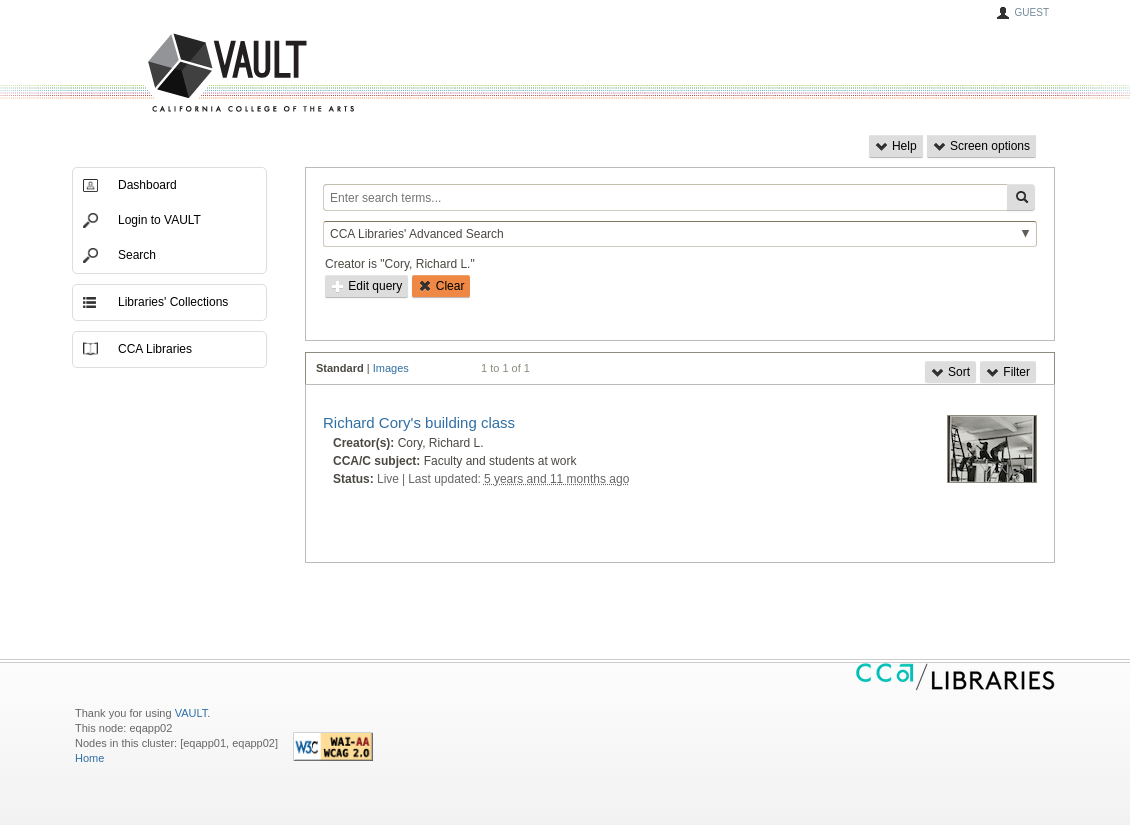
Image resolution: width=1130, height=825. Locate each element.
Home (89, 758)
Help (896, 146)
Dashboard (147, 185)
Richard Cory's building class (419, 422)
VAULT (175, 73)
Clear (441, 286)
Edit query (366, 286)
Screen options (981, 146)
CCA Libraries (155, 349)
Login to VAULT (159, 220)
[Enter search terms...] (665, 197)
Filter (1008, 372)
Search (137, 255)
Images (391, 368)
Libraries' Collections (173, 302)
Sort (950, 372)
